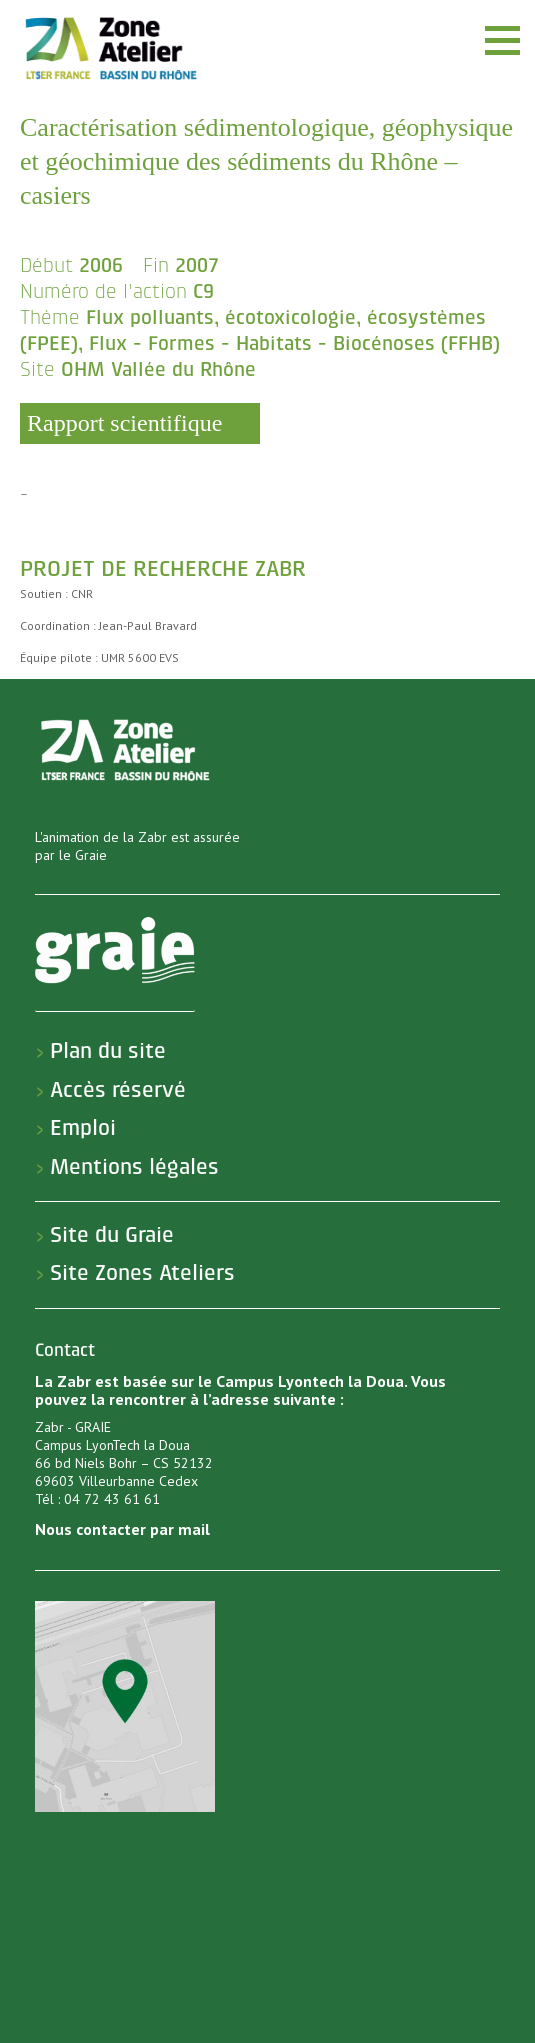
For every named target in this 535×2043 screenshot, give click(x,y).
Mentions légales (134, 1167)
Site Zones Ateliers (142, 1273)
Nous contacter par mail (122, 1529)
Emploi (83, 1128)
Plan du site (108, 1051)
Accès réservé (118, 1090)
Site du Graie (112, 1235)
